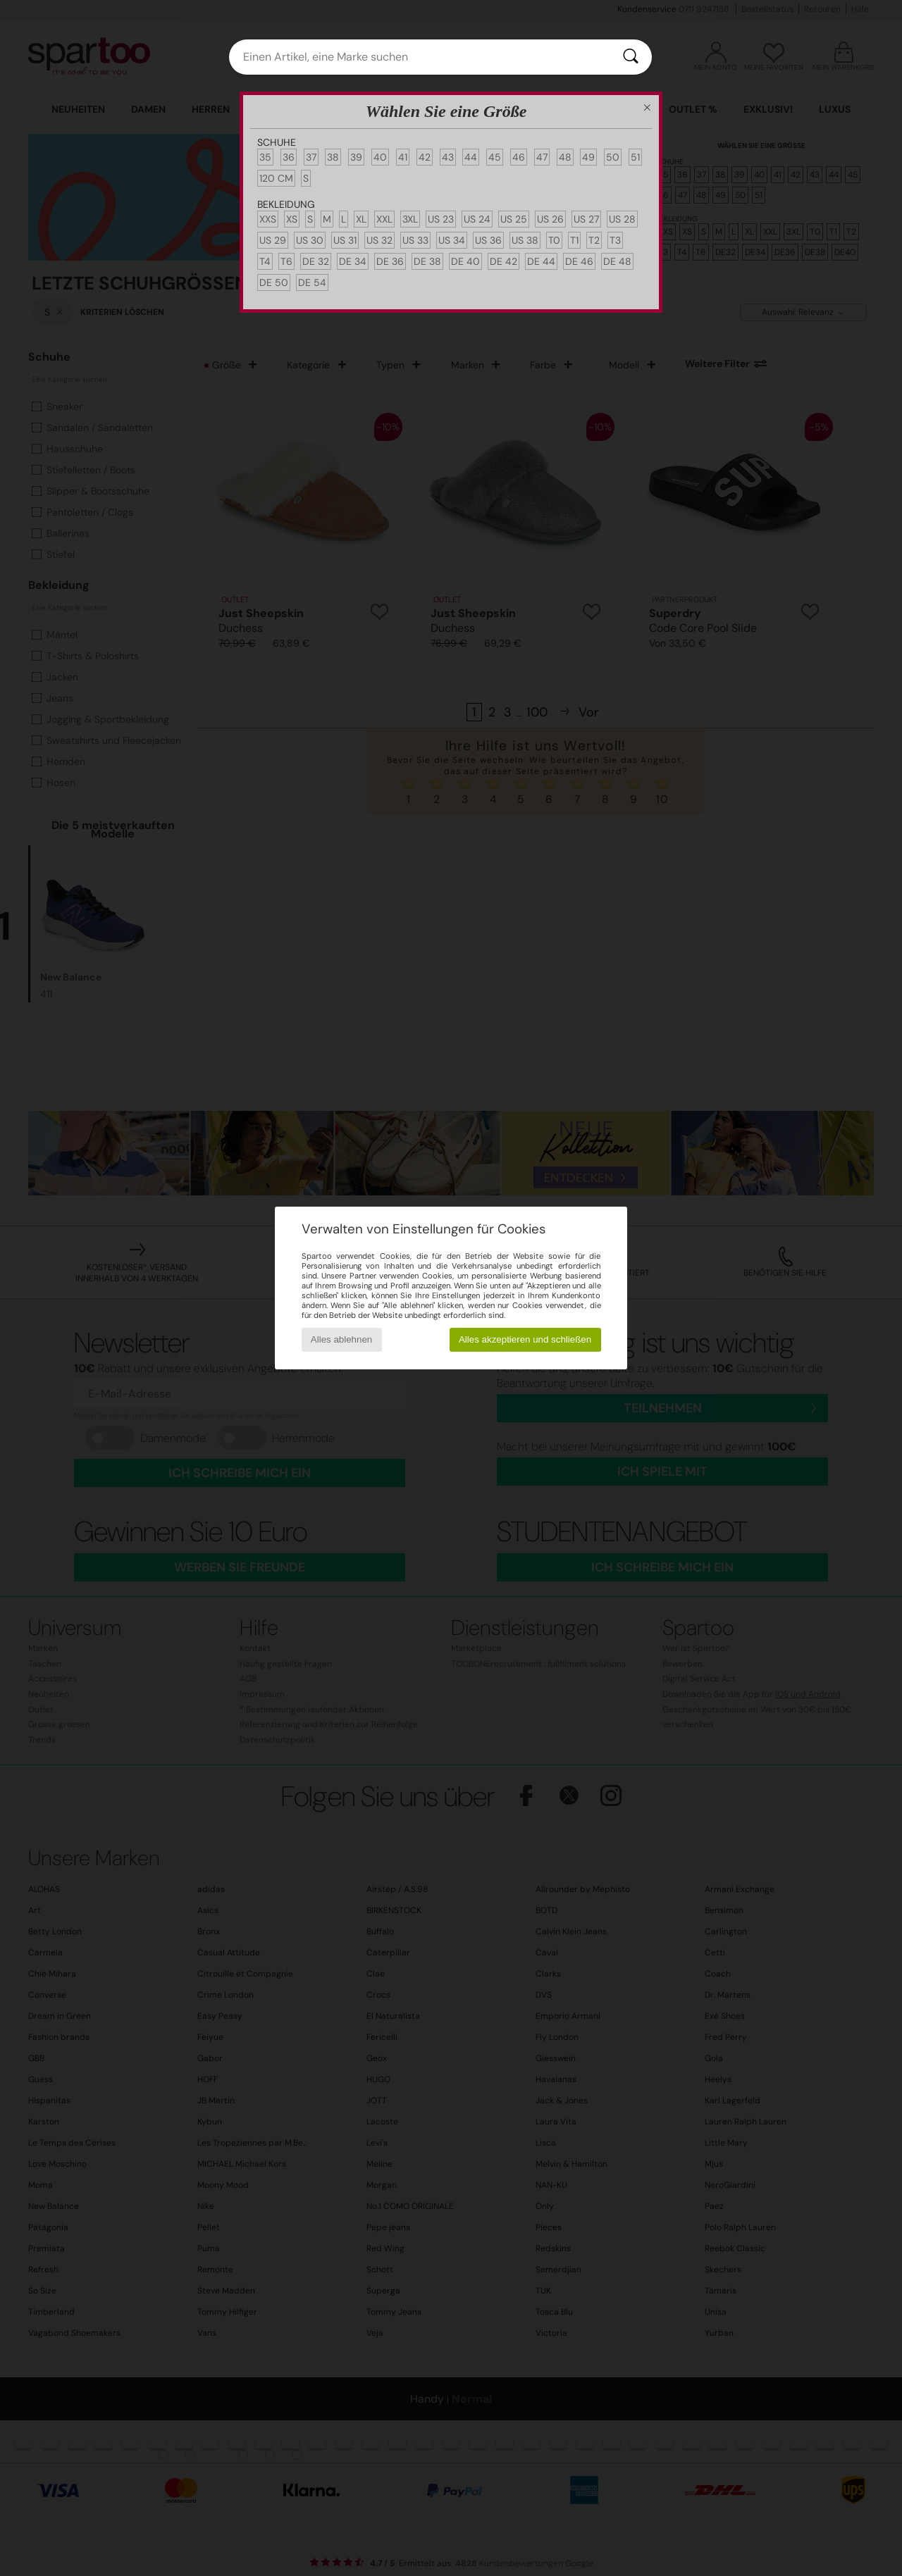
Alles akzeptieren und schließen (525, 1339)
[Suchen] (631, 57)
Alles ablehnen (341, 1339)
